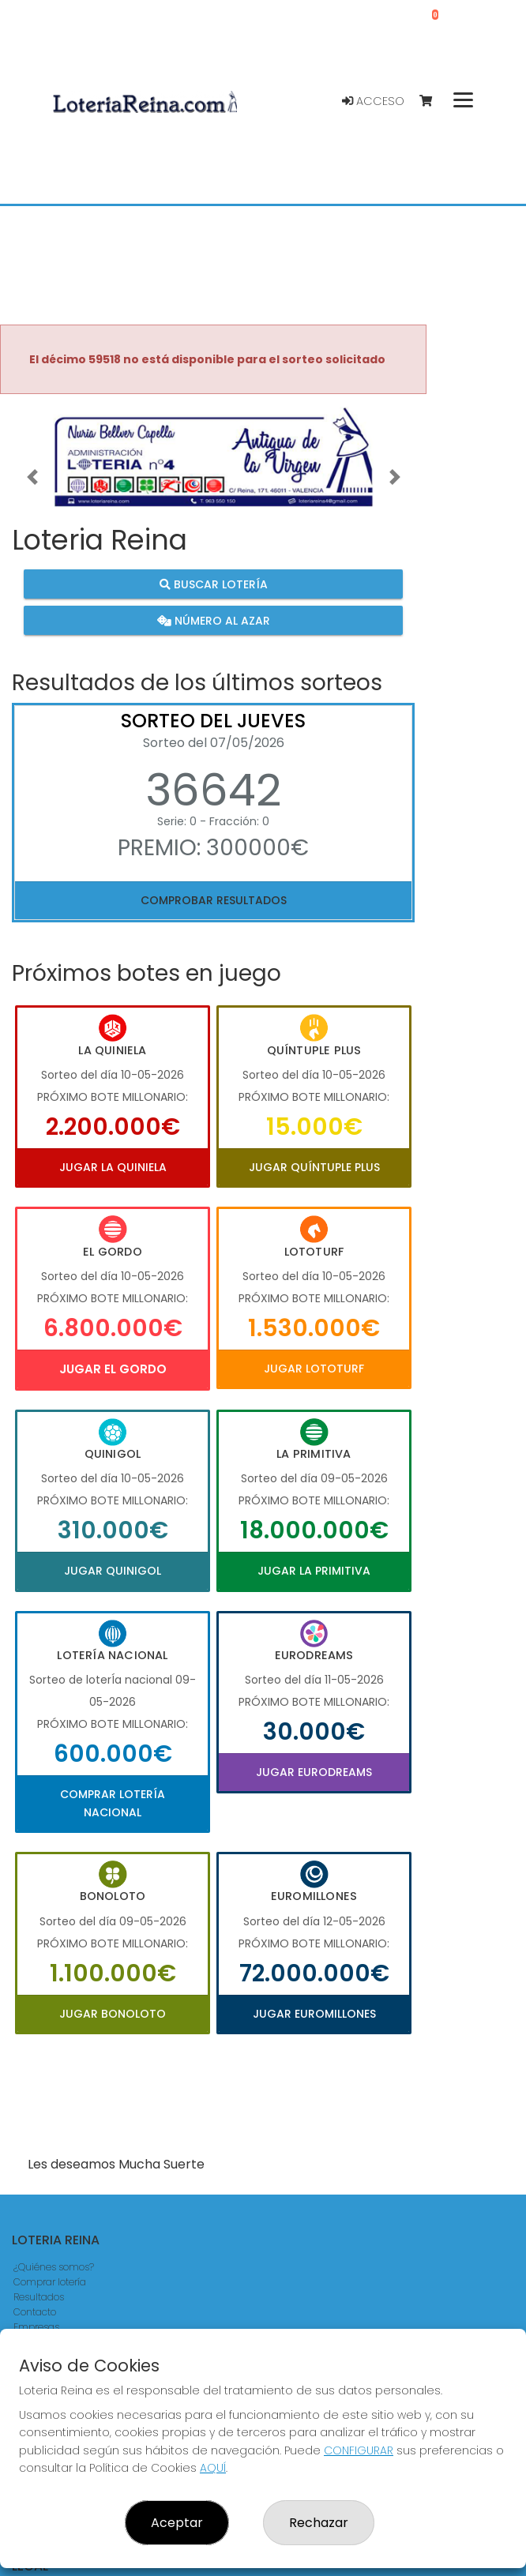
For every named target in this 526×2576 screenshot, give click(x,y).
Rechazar (318, 2523)
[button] (32, 476)
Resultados (38, 2297)
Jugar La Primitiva (313, 1571)
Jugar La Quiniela (113, 1167)
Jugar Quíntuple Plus (314, 1167)
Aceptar (177, 2523)
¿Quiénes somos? (53, 2267)
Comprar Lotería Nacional (112, 1802)
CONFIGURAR (358, 2450)
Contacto (34, 2312)
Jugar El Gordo (113, 1369)
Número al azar (213, 620)
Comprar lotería (49, 2282)
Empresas (36, 2327)
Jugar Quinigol (112, 1571)
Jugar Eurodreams (314, 1772)
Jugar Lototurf (314, 1368)
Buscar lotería (214, 584)
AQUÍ (213, 2468)
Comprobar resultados (214, 900)
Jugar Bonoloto (112, 2014)
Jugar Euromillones (314, 2014)
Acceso (373, 101)
